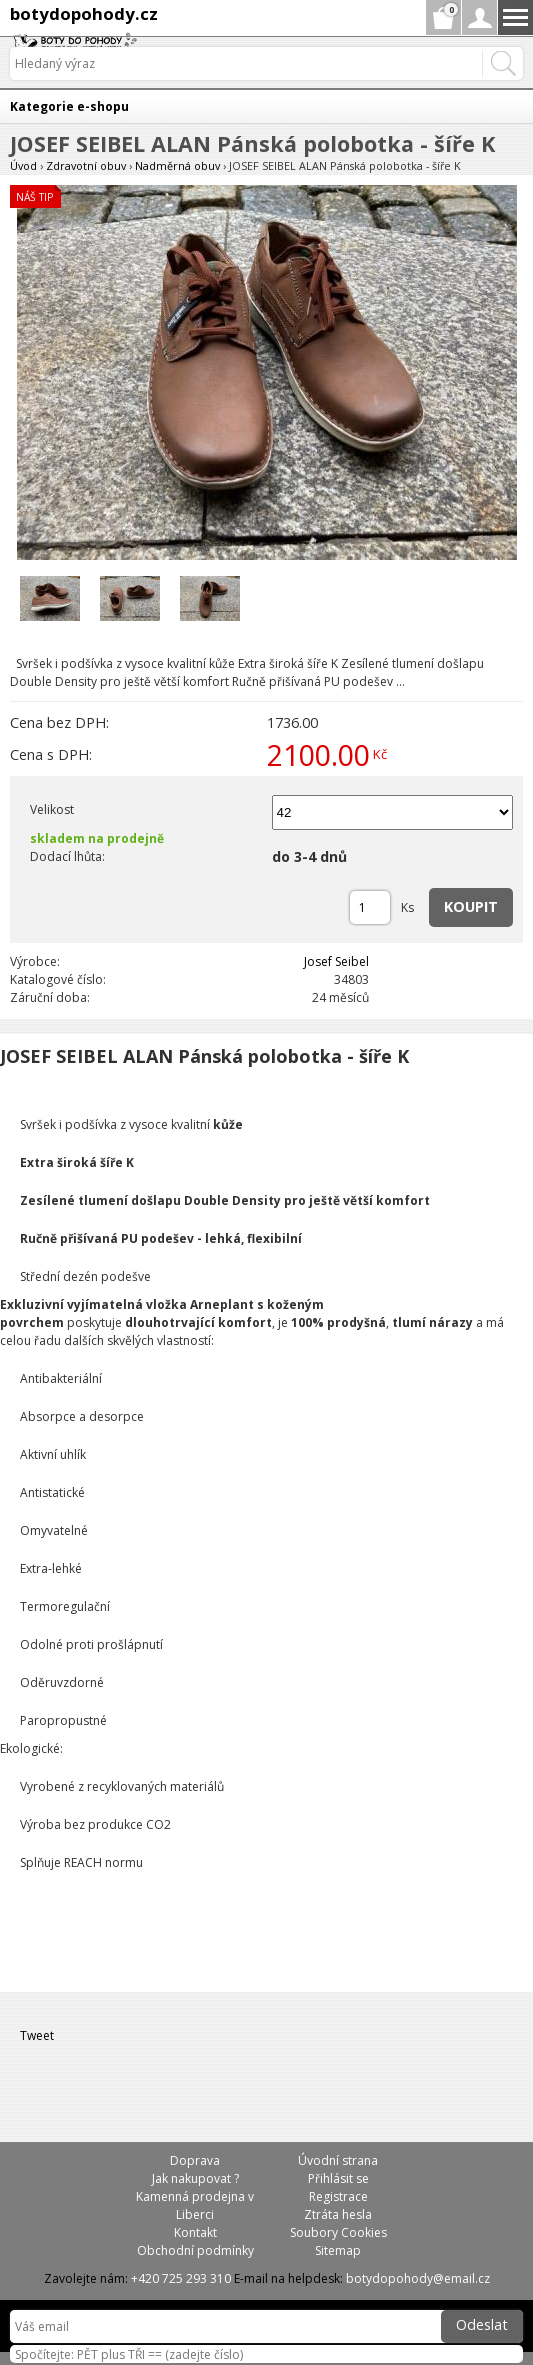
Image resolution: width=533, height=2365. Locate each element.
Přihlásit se (338, 2178)
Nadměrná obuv (177, 165)
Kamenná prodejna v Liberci (195, 2205)
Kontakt (195, 2232)
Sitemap (338, 2250)
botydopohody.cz (84, 13)
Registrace (338, 2196)
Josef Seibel (336, 961)
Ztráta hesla (338, 2214)
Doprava (195, 2160)
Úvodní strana (338, 2160)
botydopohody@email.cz (418, 2278)
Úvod (23, 165)
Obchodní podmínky (195, 2250)
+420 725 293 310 (181, 2278)
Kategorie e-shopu (69, 106)
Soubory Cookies (338, 2232)
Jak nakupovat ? (195, 2178)
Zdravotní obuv (86, 165)
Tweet (37, 2035)
